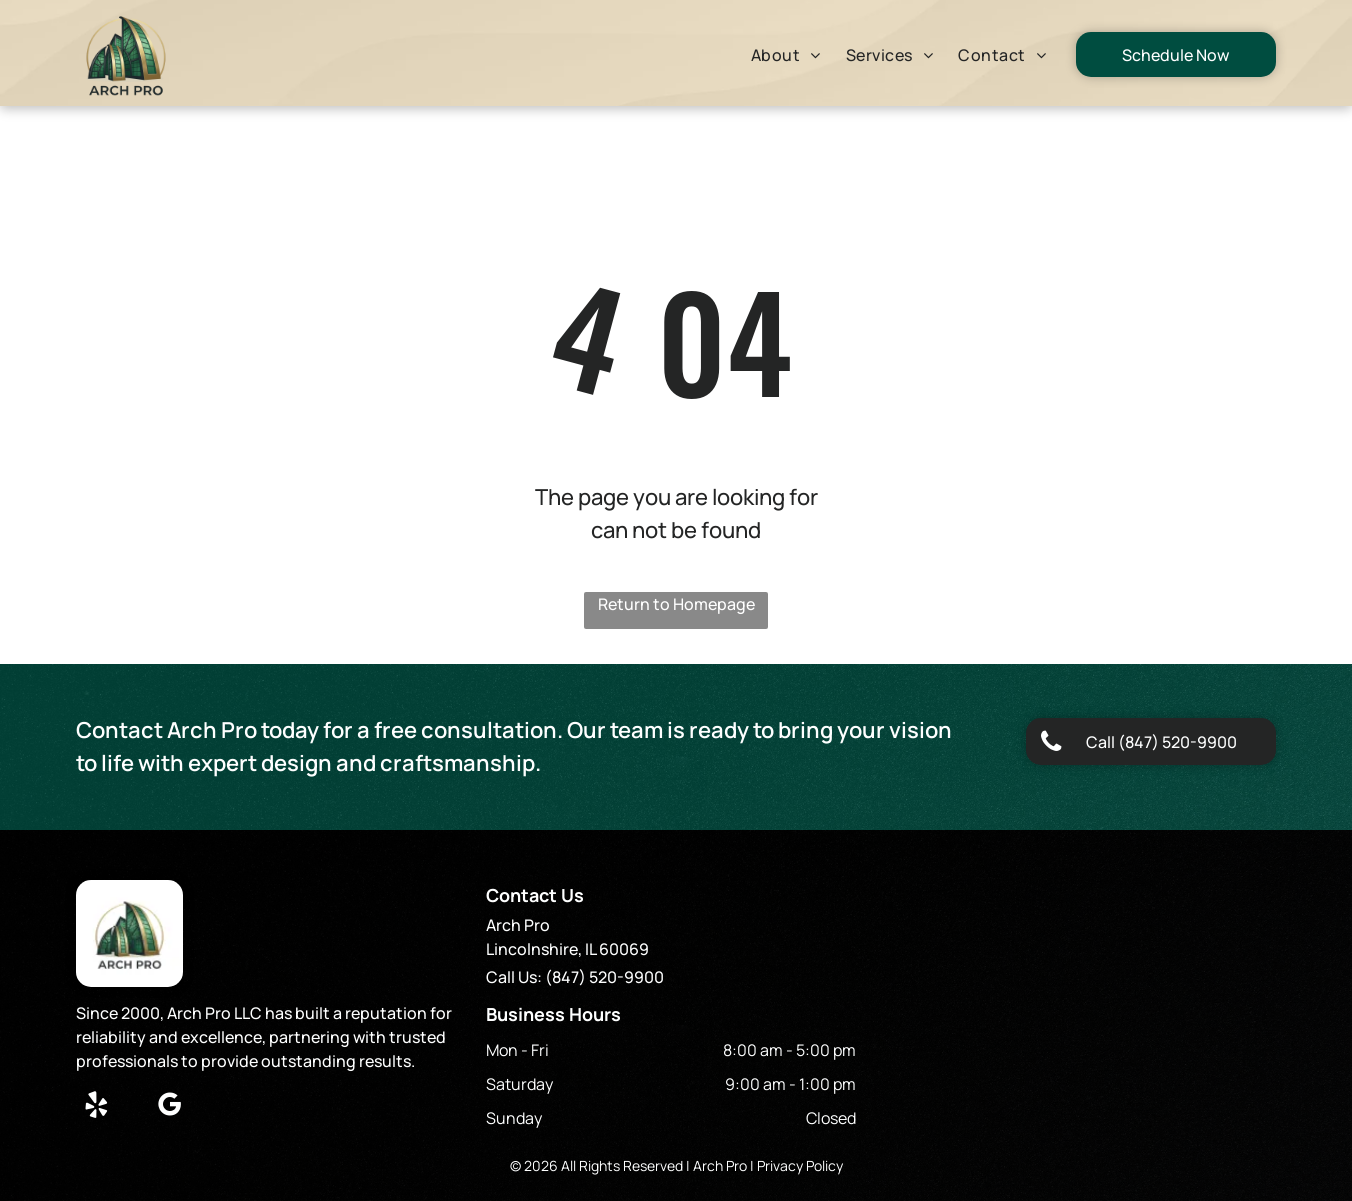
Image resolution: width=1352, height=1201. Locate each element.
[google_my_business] (169, 1107)
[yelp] (96, 1107)
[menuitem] (788, 55)
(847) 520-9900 (604, 977)
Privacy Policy (800, 1165)
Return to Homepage (676, 604)
